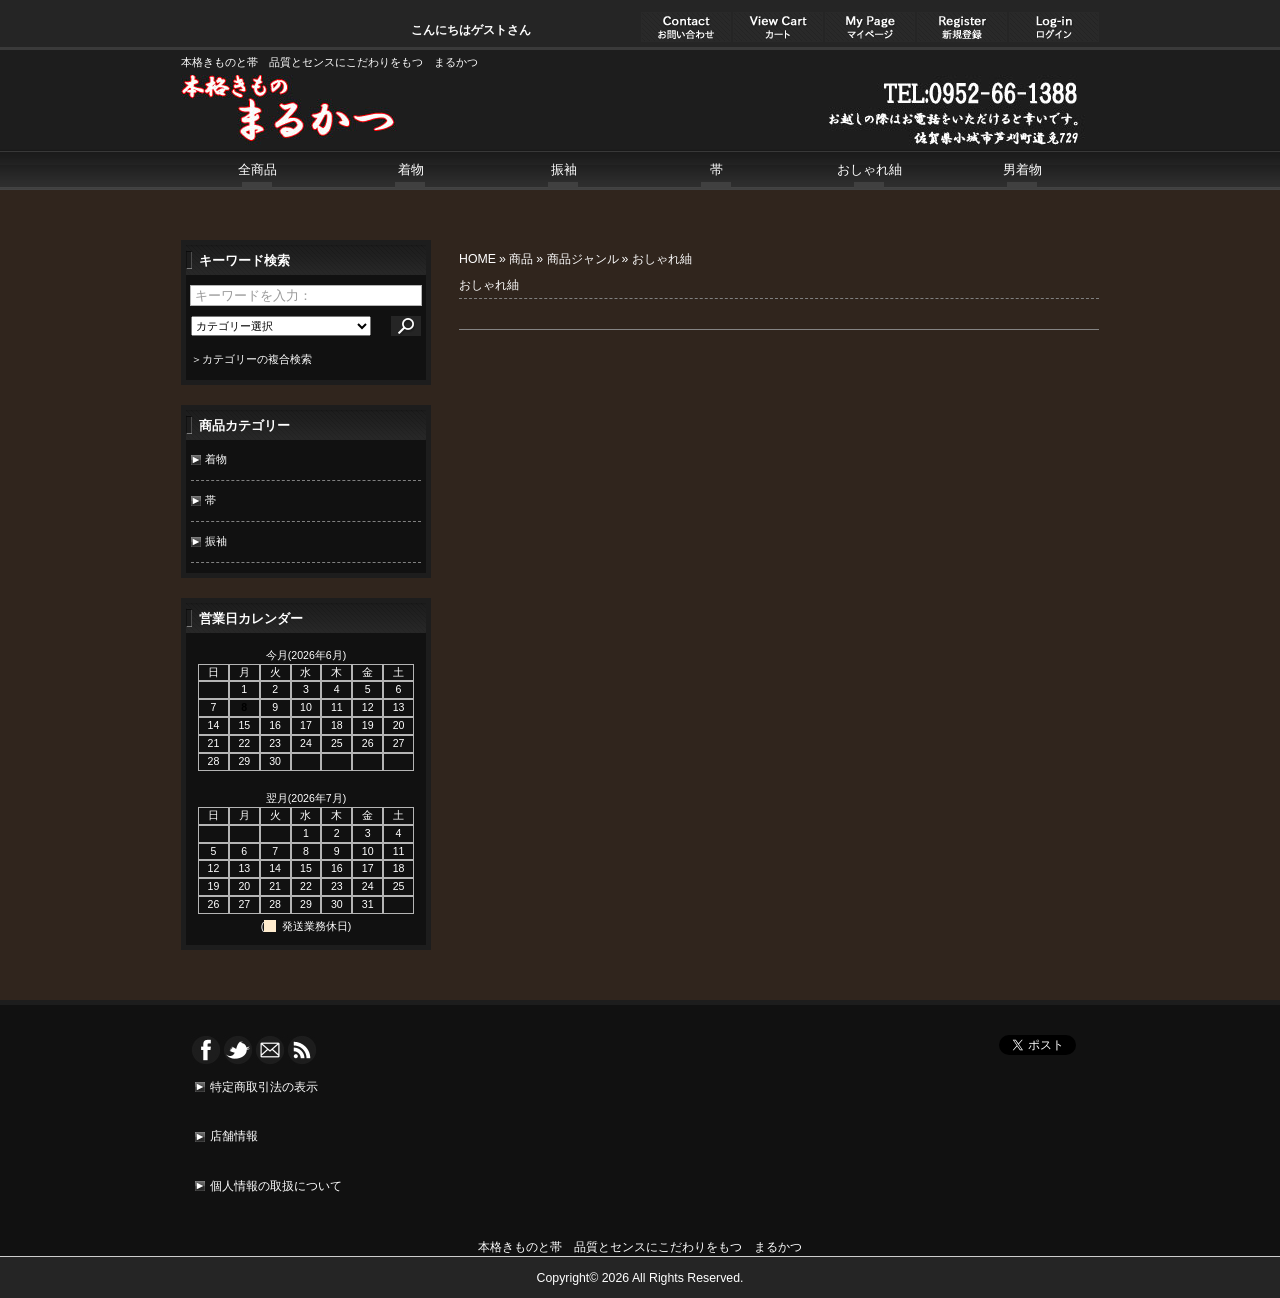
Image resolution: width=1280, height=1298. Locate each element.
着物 (411, 169)
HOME (477, 259)
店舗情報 (234, 1136)
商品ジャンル (583, 259)
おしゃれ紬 (869, 169)
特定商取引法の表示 (264, 1087)
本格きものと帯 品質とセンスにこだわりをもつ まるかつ (640, 1247)
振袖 (564, 169)
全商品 (257, 169)
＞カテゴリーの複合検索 (251, 359)
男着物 (1022, 169)
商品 (521, 259)
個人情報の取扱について (276, 1186)
